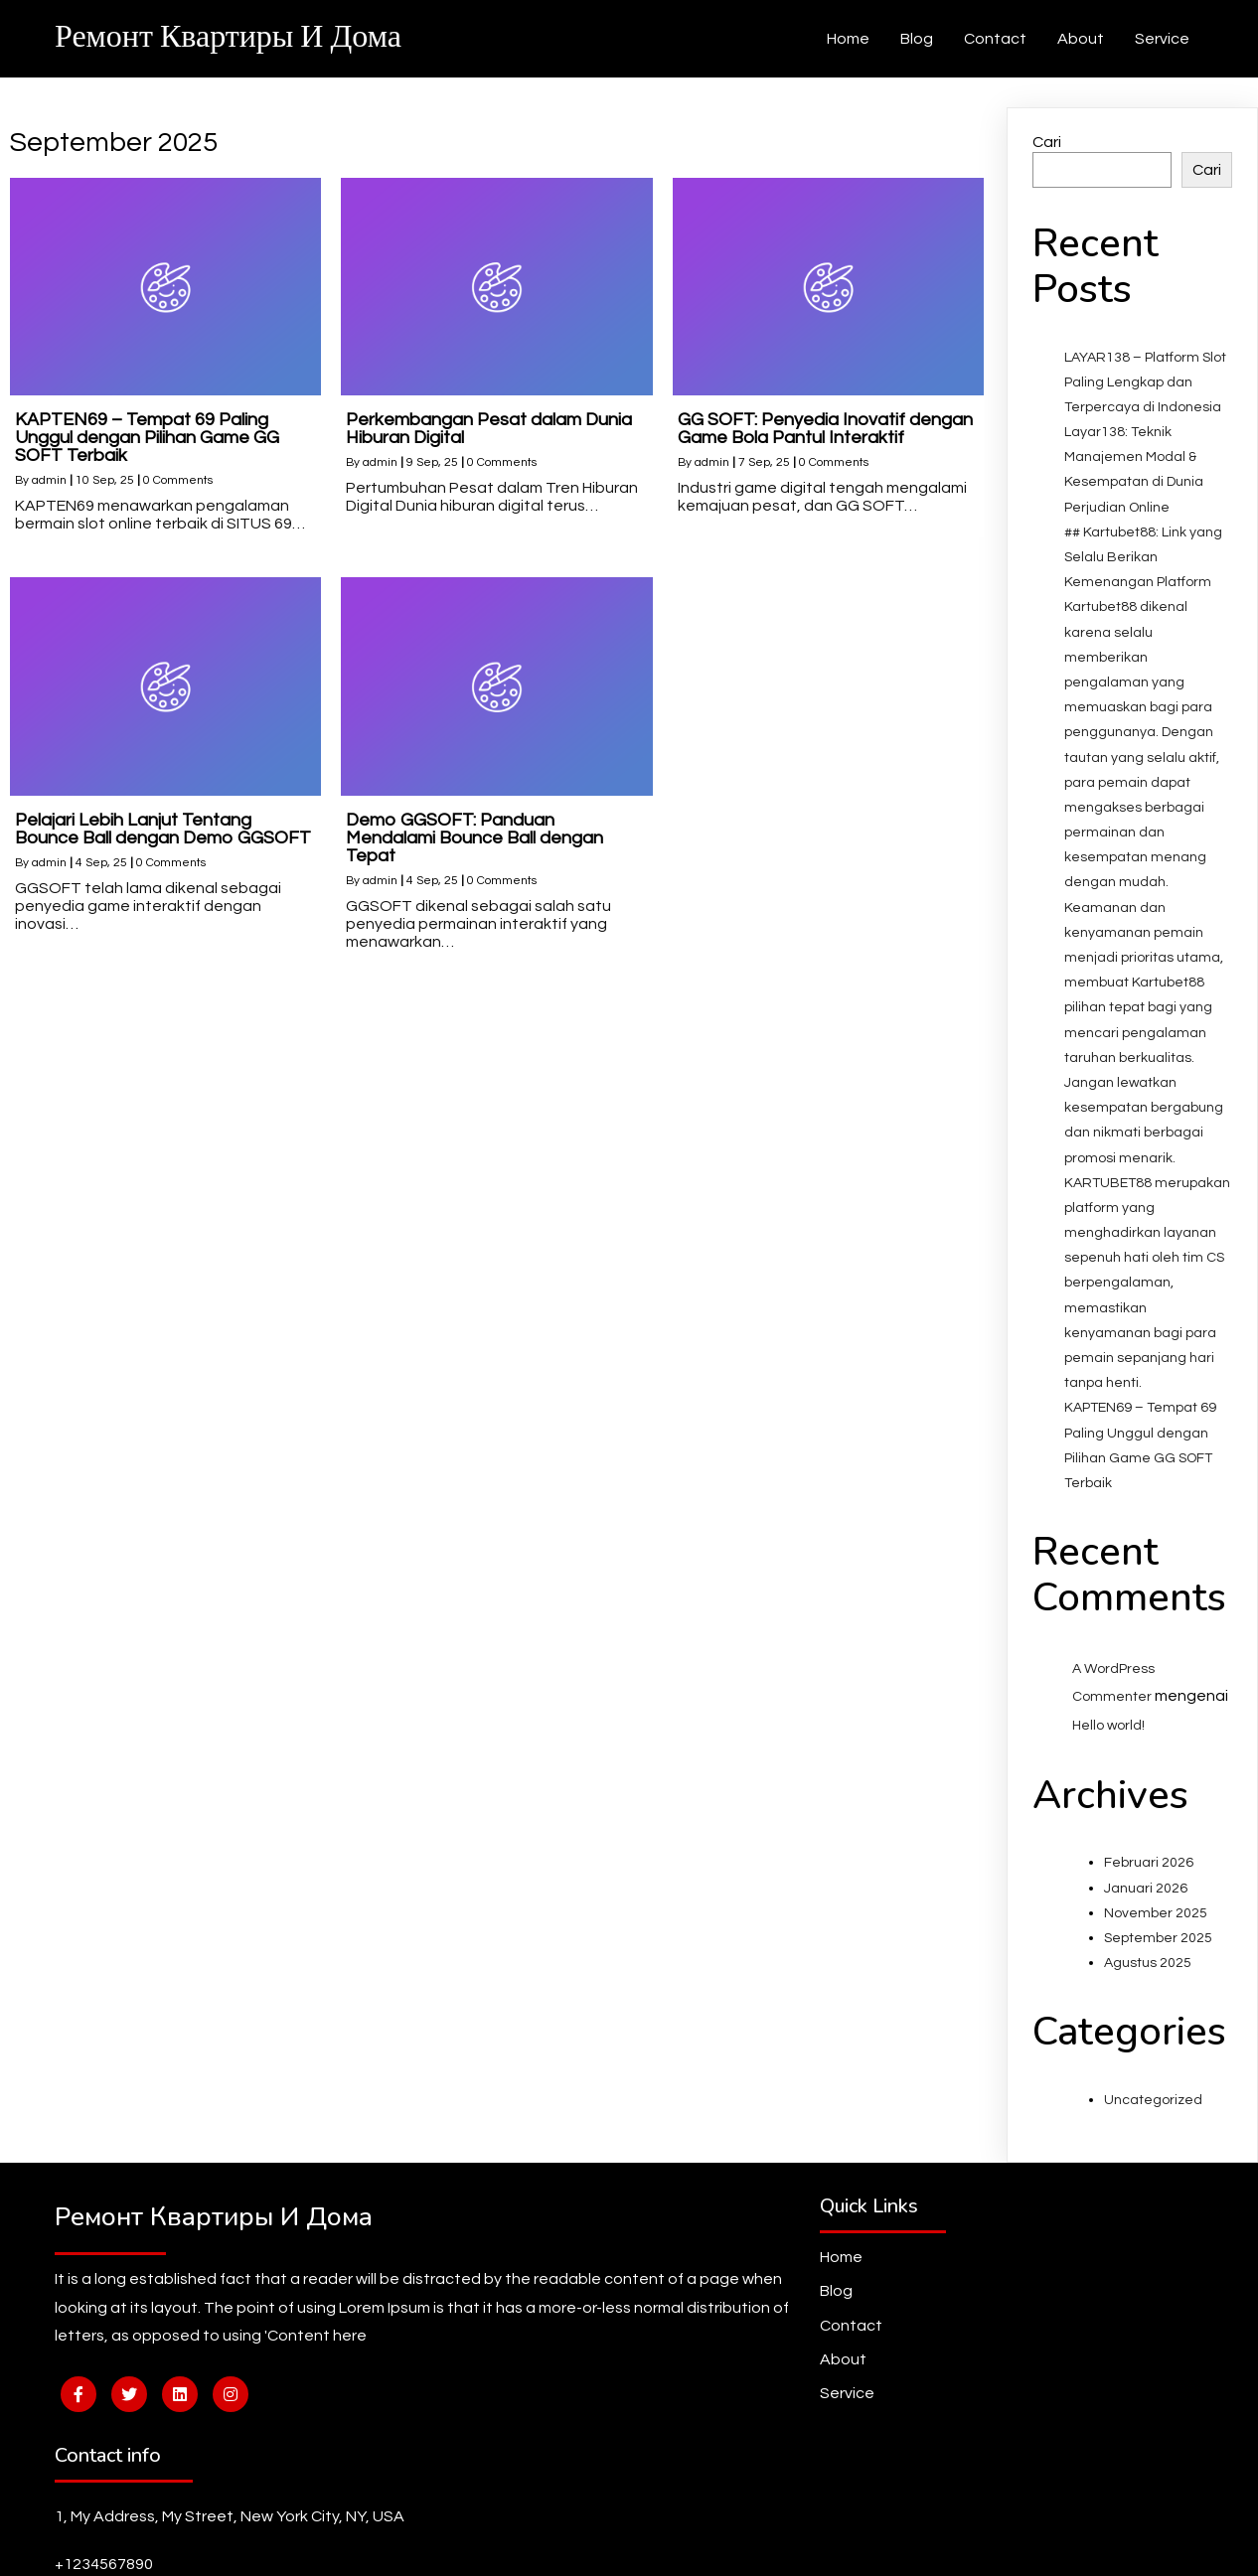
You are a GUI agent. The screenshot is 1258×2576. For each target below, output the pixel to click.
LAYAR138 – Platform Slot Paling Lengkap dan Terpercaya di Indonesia (1145, 417)
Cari (1046, 178)
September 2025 (1158, 1973)
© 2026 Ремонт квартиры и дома (629, 2544)
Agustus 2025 (1147, 1998)
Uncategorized (1153, 2135)
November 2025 (1155, 1948)
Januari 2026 (1145, 1923)
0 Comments (178, 516)
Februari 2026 (1148, 1898)
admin (49, 516)
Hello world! (1108, 1760)
